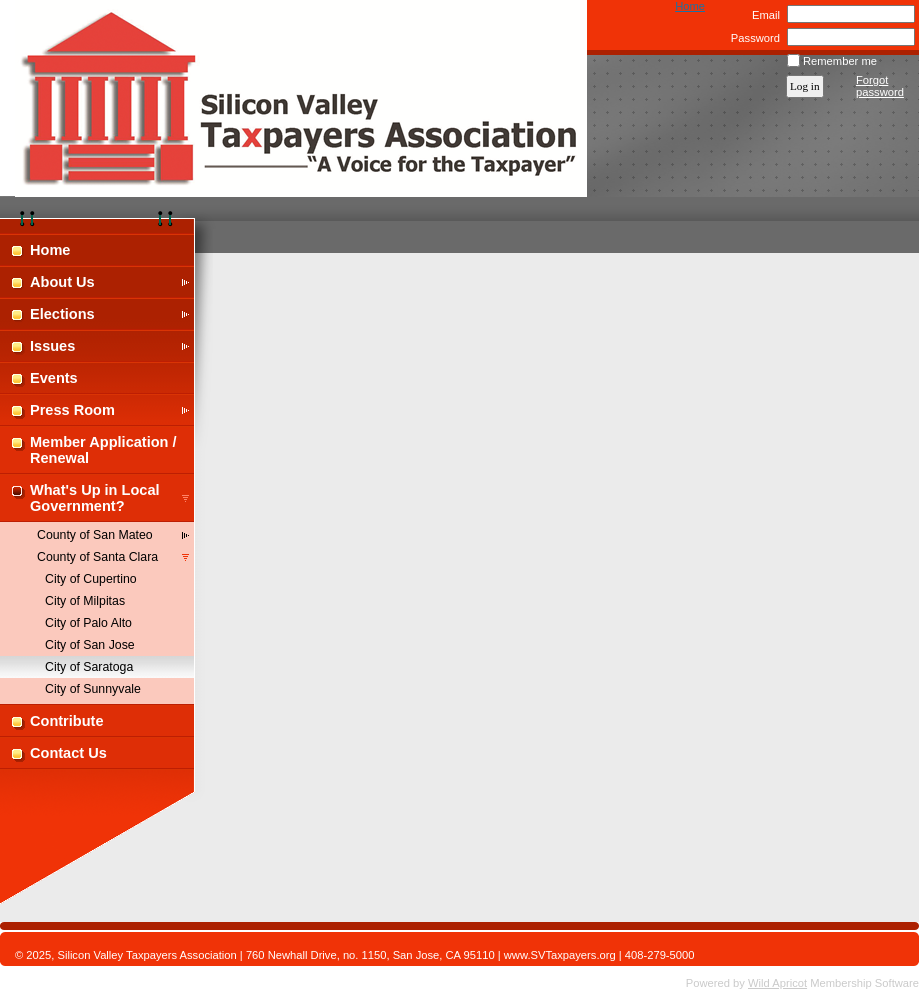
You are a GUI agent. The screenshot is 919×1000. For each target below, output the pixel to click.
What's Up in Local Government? (95, 498)
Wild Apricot (777, 983)
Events (54, 378)
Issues (52, 346)
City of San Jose (90, 645)
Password (751, 38)
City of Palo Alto (88, 623)
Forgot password (880, 86)
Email (762, 15)
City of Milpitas (85, 601)
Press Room (72, 410)
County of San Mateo (95, 535)
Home (690, 6)
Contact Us (68, 753)
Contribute (67, 721)
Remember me (840, 61)
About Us (62, 282)
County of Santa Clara (97, 557)
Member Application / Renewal (103, 450)
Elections (62, 314)
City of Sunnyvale (93, 689)
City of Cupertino (91, 579)
